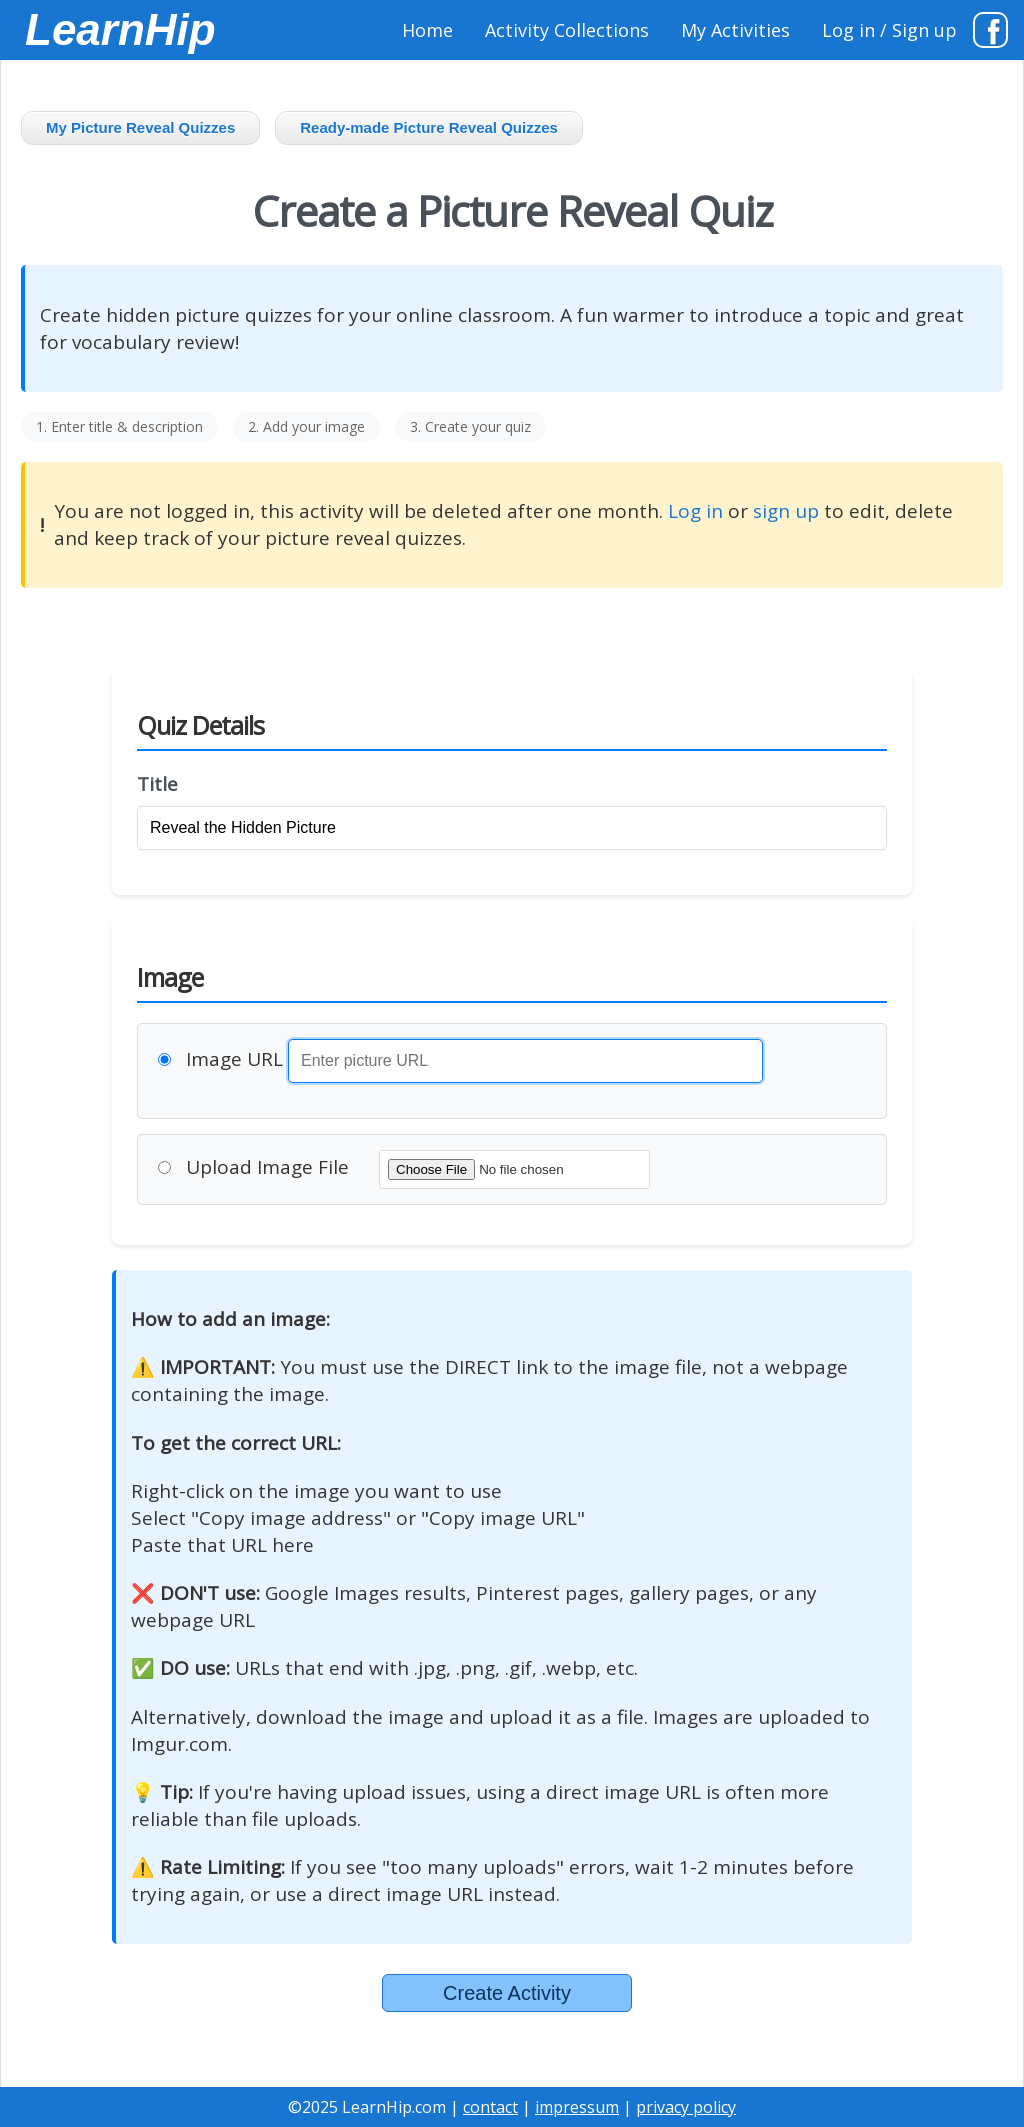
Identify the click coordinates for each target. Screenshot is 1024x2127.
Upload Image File (267, 1167)
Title (157, 784)
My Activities (735, 30)
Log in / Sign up (889, 30)
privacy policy (686, 2107)
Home (427, 30)
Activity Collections (567, 30)
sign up (786, 511)
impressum (577, 2107)
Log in (695, 511)
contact (490, 2107)
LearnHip (120, 29)
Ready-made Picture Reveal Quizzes (429, 127)
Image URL (234, 1059)
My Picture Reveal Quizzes (140, 127)
